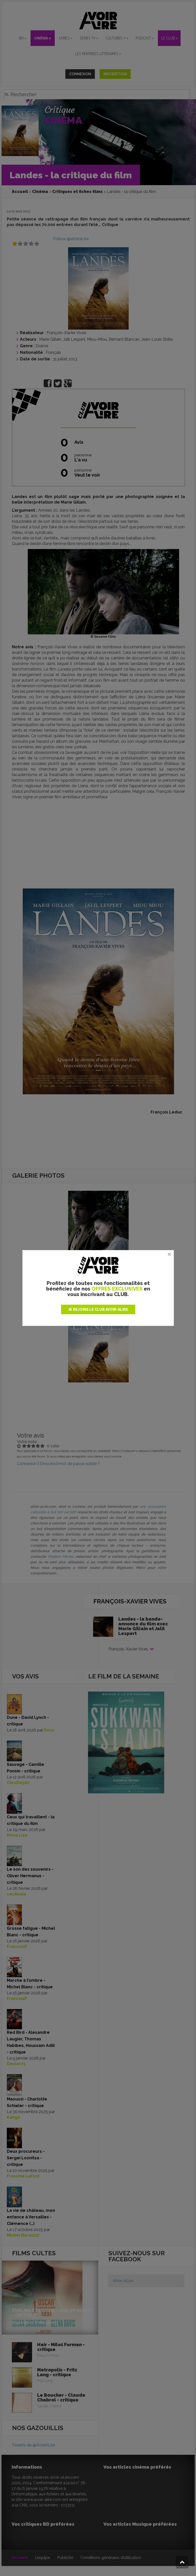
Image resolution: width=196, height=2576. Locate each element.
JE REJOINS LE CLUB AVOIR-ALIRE (98, 1309)
